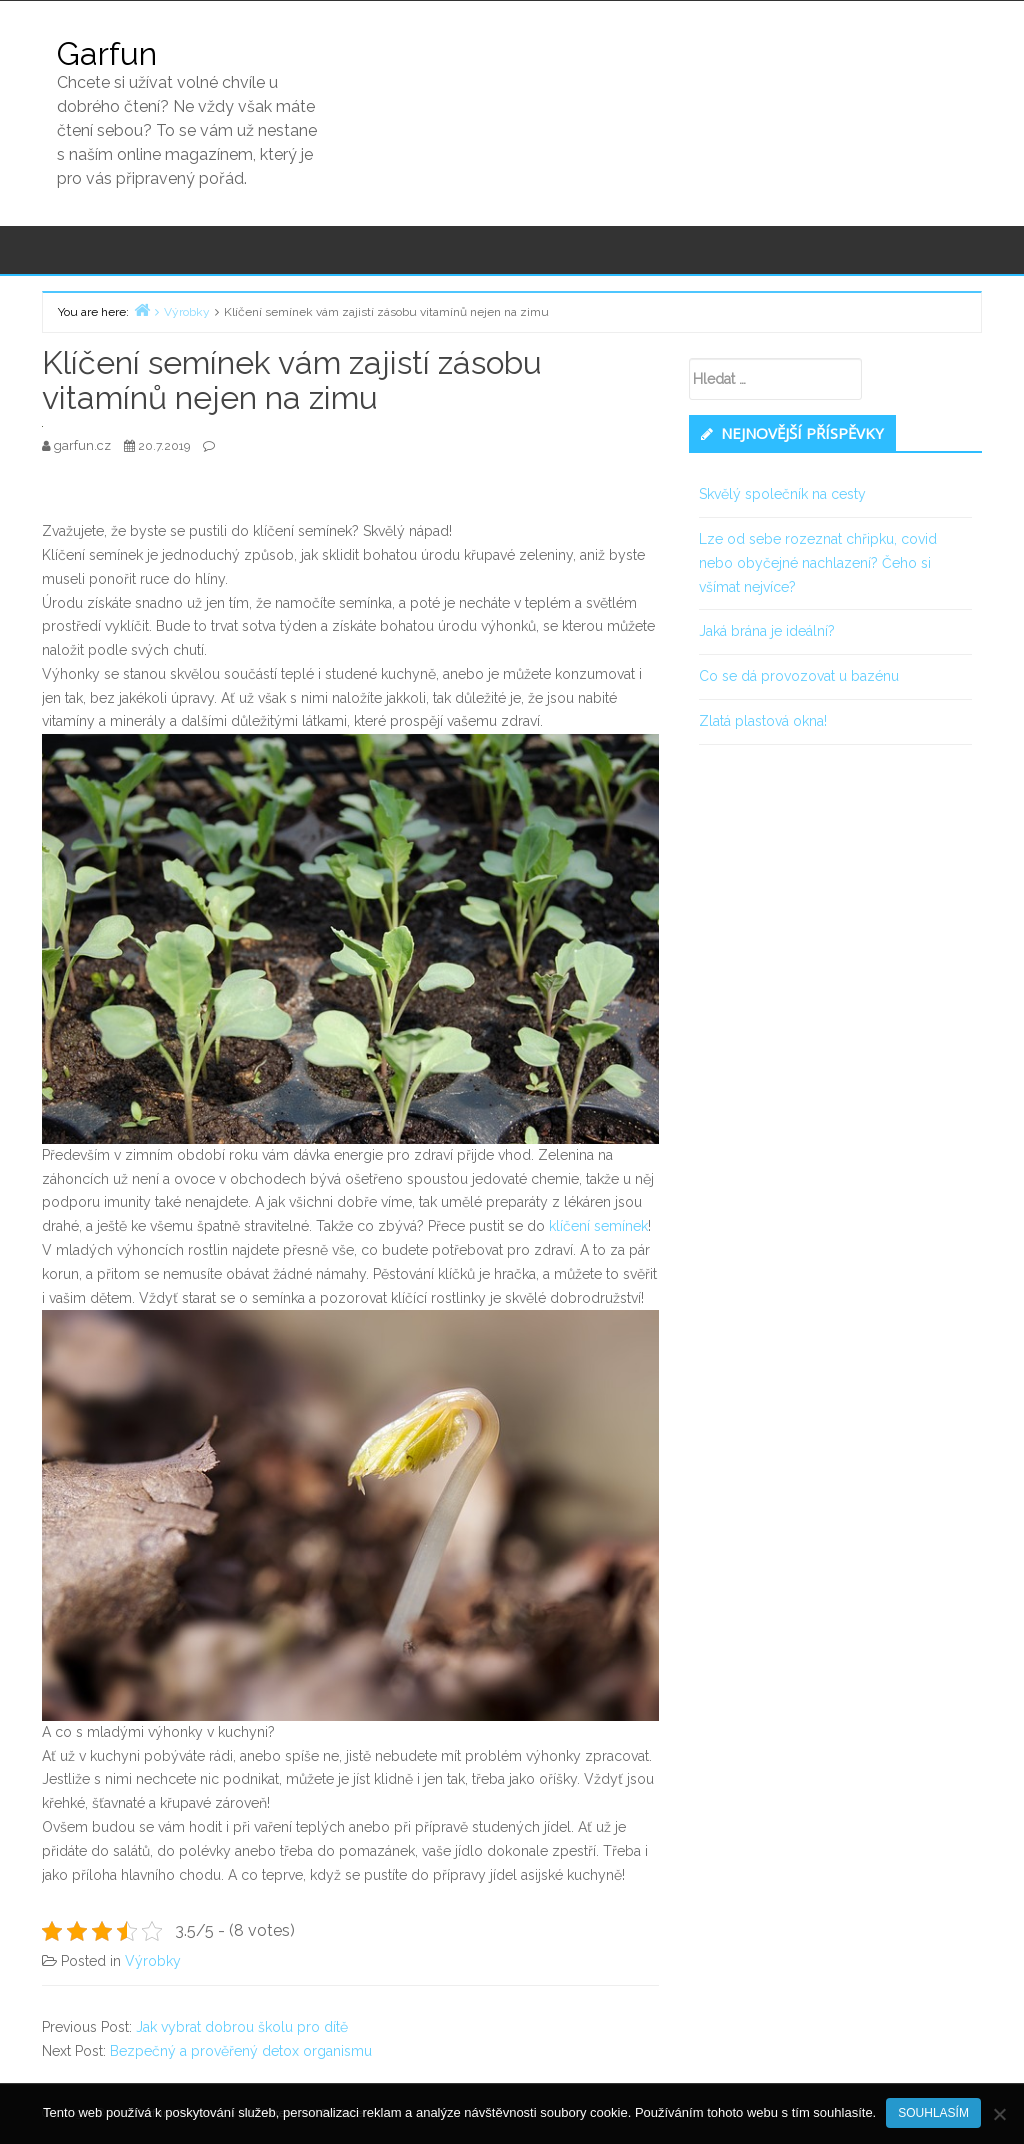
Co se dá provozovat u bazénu (799, 676)
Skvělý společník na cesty (782, 494)
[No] (999, 2114)
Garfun (107, 53)
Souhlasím (933, 2113)
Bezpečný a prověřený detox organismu (241, 2051)
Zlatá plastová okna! (763, 721)
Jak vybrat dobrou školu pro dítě (242, 2027)
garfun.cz (84, 445)
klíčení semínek (598, 1226)
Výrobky (153, 1961)
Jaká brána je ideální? (767, 631)
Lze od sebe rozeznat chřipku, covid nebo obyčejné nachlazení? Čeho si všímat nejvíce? (818, 563)
